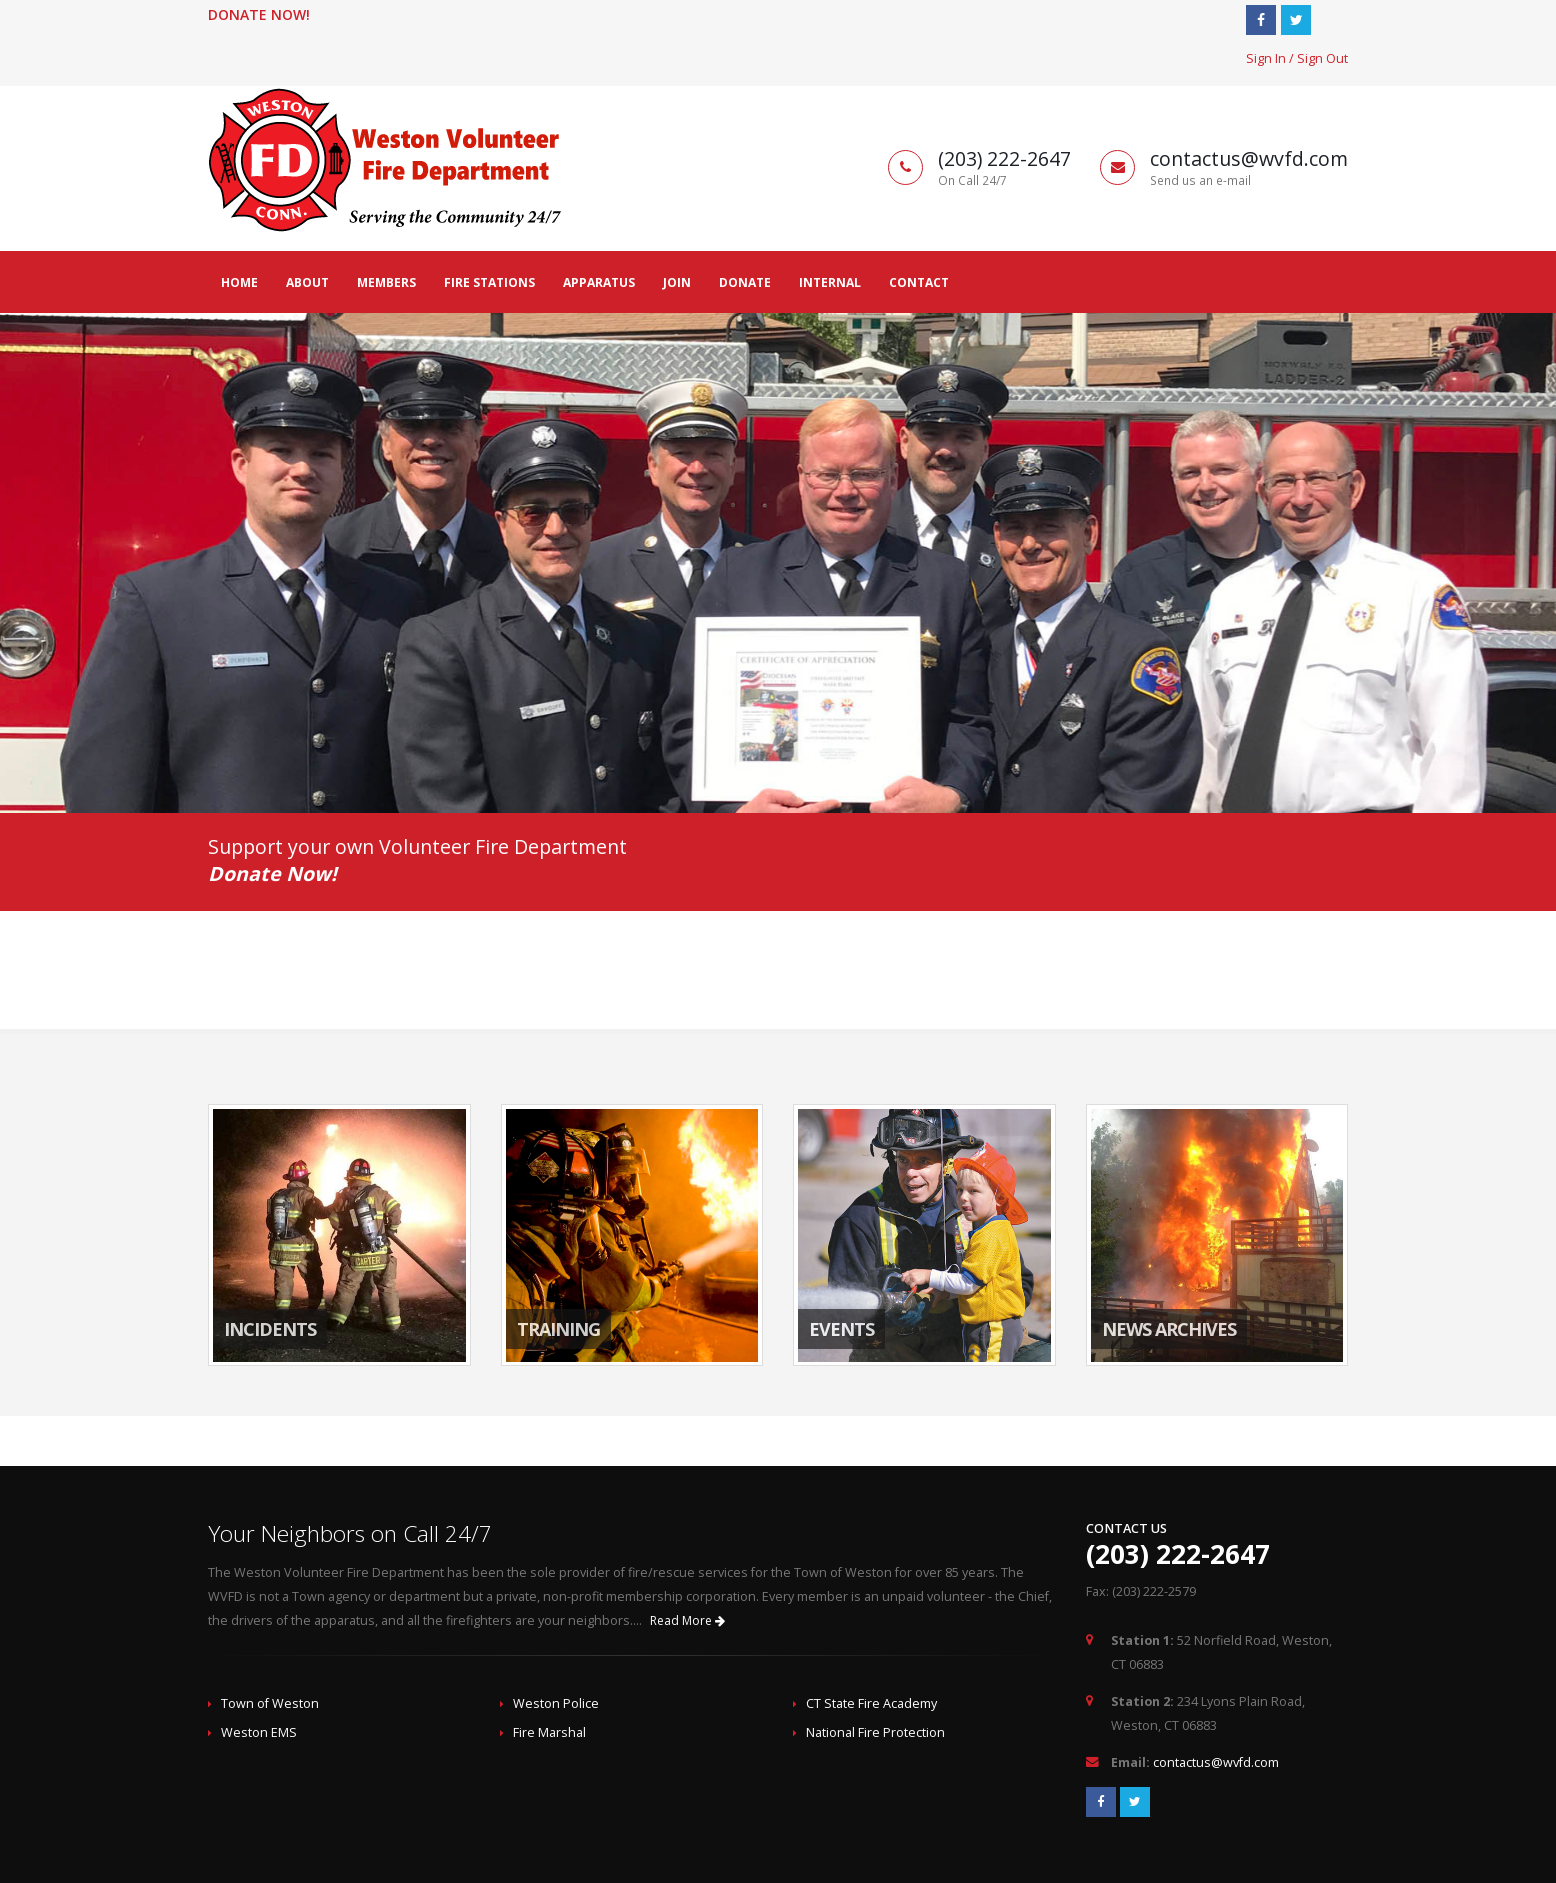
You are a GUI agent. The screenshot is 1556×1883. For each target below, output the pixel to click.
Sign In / (1271, 58)
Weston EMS (259, 1732)
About (307, 282)
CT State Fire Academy (871, 1703)
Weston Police (556, 1703)
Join (677, 282)
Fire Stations (489, 282)
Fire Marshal (549, 1732)
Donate (745, 282)
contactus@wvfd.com (1216, 1762)
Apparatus (599, 282)
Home (239, 282)
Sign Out (1322, 58)
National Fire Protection (875, 1732)
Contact (919, 282)
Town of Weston (270, 1703)
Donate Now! (259, 14)
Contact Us (1126, 1528)
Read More (687, 1620)
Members (386, 282)
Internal (830, 282)
